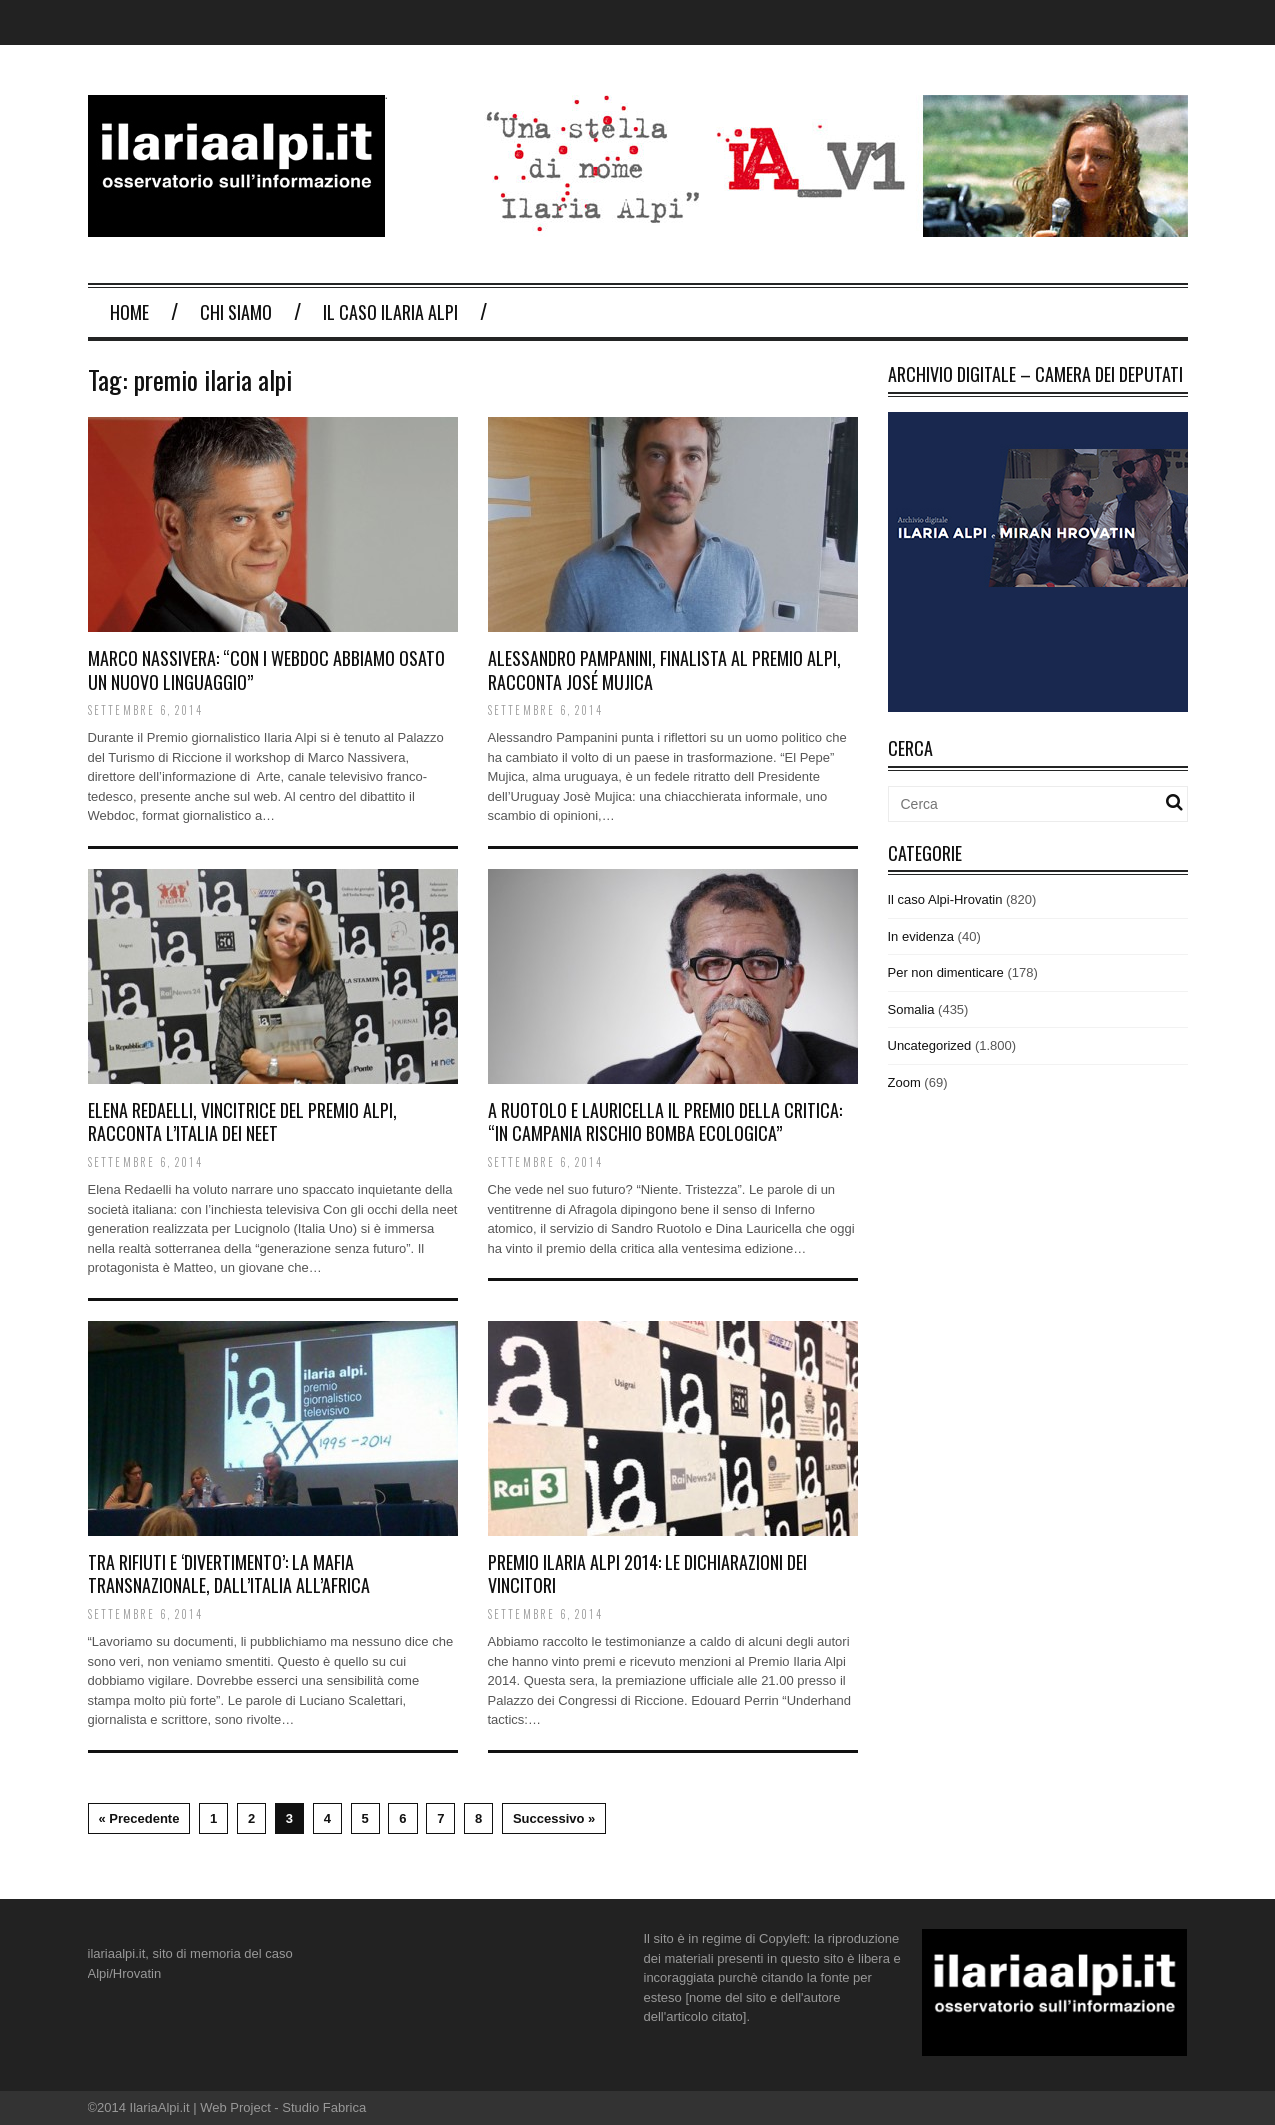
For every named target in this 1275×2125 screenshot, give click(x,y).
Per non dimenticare (946, 972)
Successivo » (554, 1818)
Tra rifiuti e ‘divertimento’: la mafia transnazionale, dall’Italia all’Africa (229, 1573)
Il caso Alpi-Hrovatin (945, 899)
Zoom (904, 1082)
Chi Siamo (236, 312)
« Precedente (139, 1818)
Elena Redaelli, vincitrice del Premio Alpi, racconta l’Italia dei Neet (242, 1121)
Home (129, 312)
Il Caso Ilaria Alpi (390, 312)
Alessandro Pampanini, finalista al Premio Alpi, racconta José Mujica (664, 669)
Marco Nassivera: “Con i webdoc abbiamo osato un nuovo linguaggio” (266, 669)
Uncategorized (930, 1045)
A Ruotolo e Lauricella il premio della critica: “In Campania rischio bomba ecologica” (665, 1121)
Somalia (911, 1009)
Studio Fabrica (324, 2107)
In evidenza (921, 936)
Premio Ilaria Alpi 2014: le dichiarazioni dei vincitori (647, 1573)
